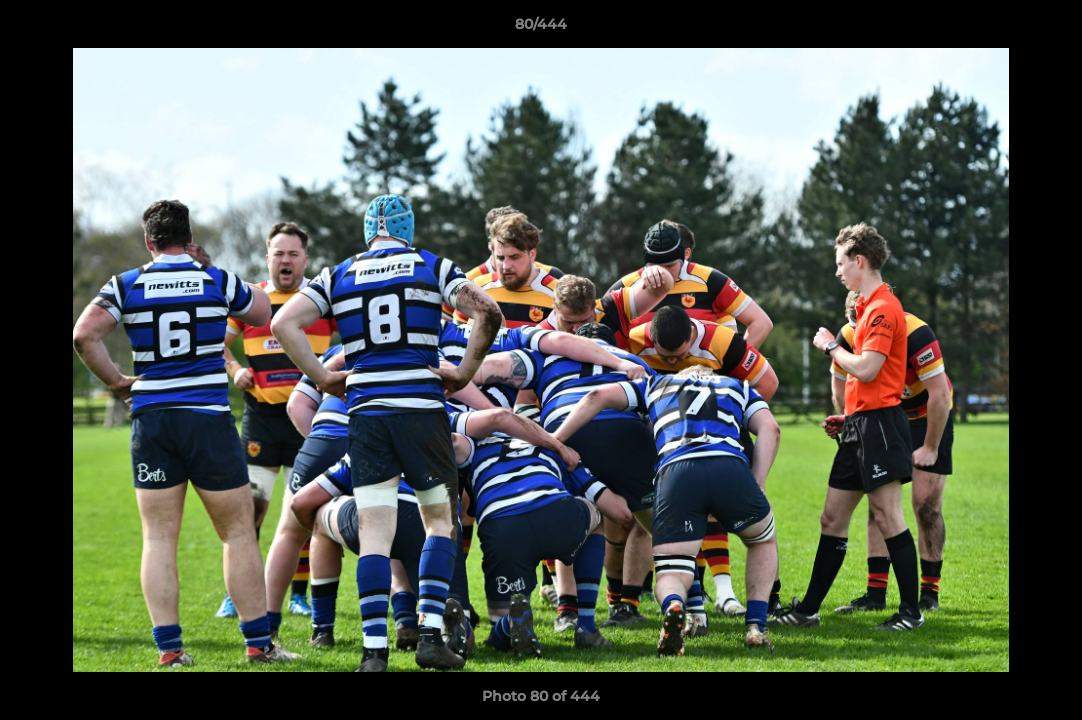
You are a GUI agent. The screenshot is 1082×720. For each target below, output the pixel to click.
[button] (1046, 29)
